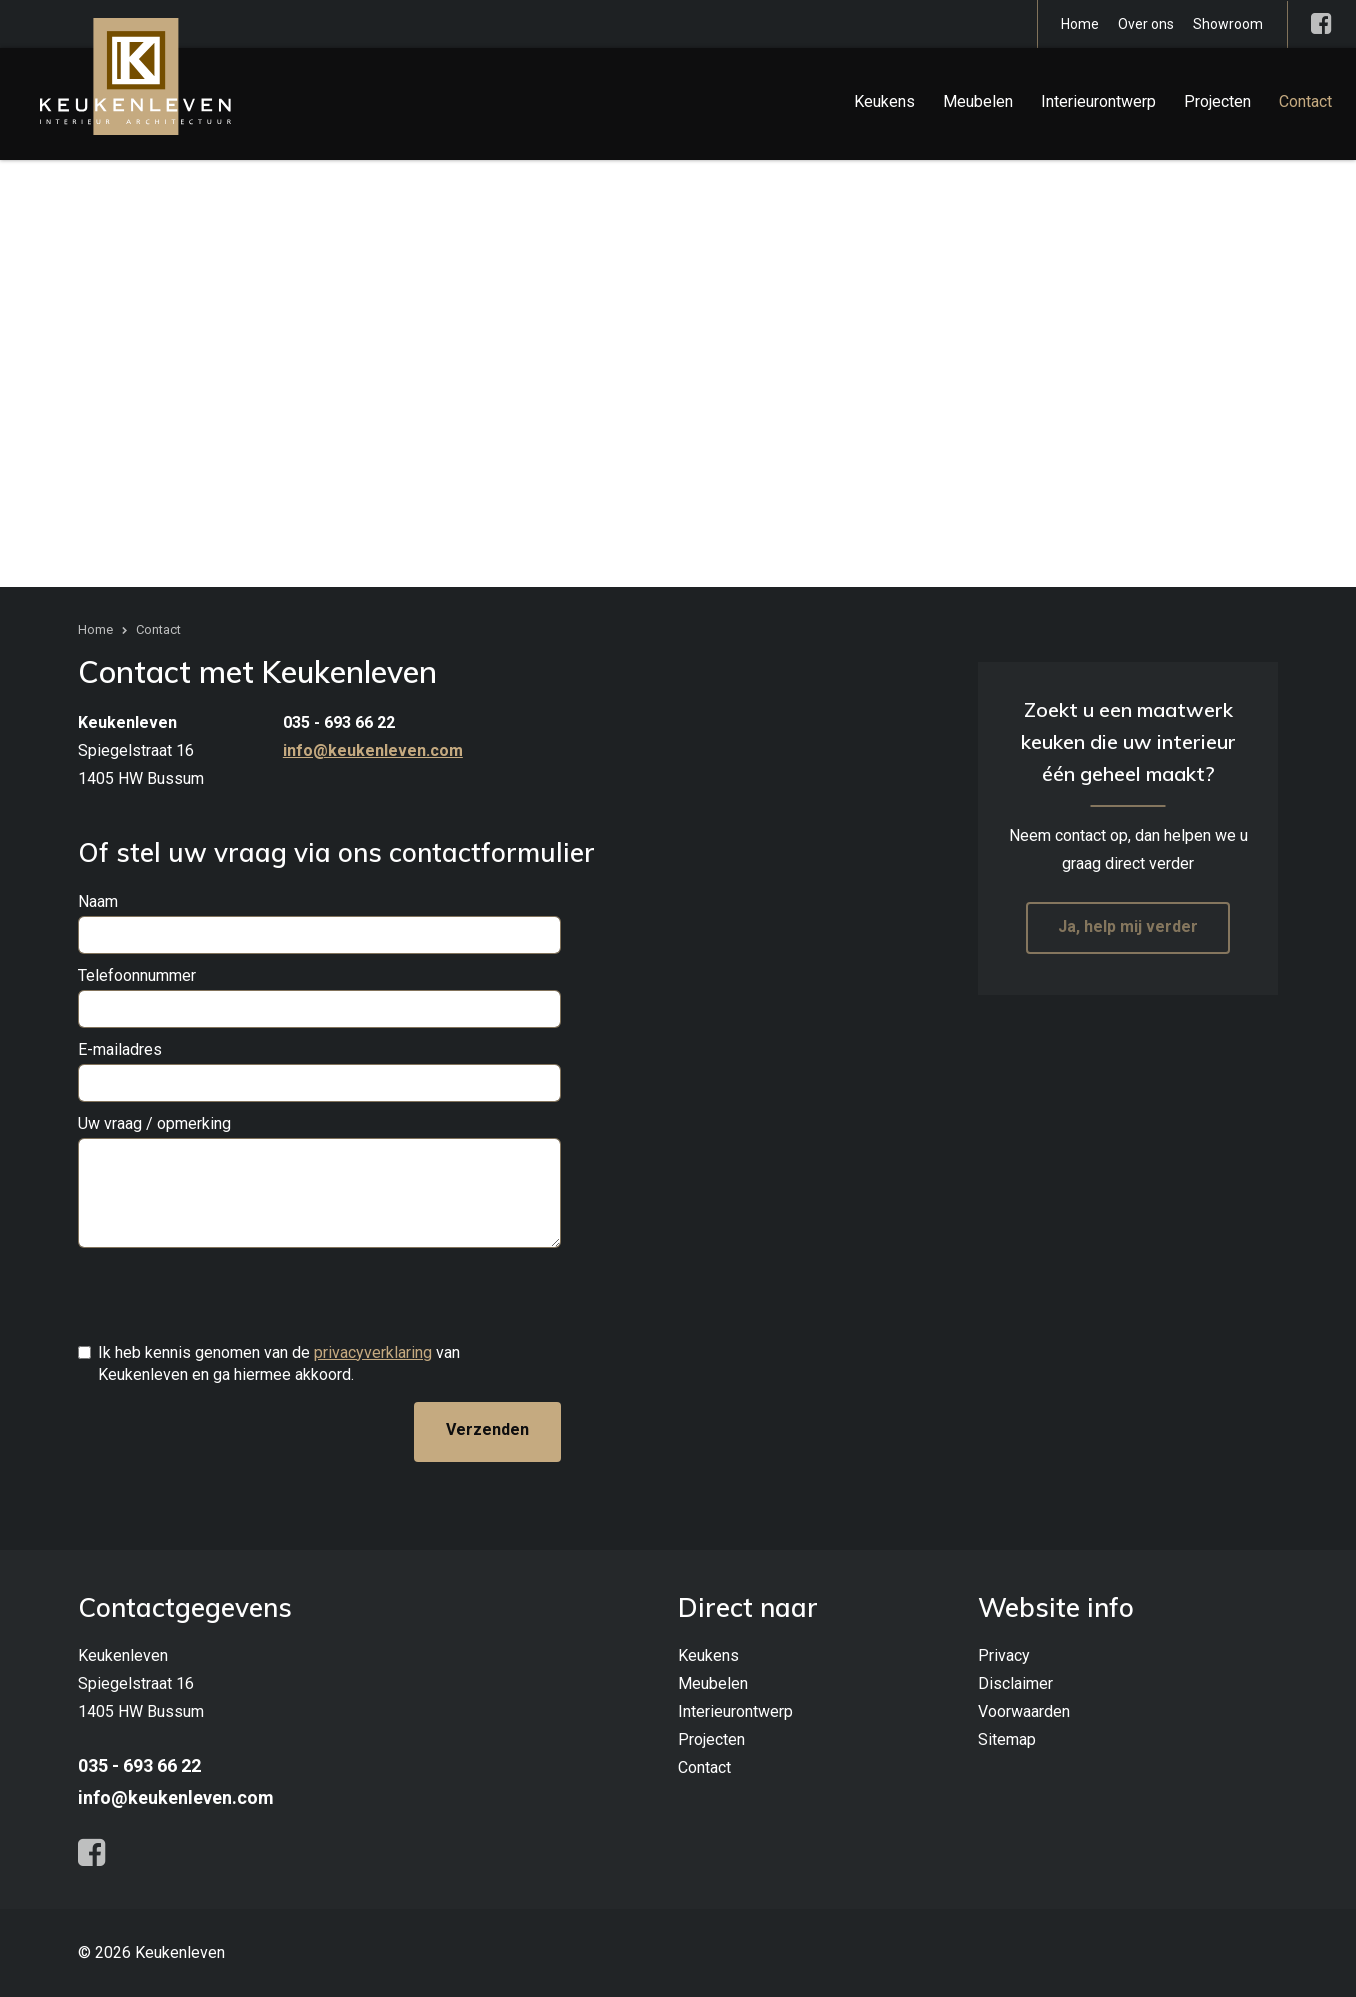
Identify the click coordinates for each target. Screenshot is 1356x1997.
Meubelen (978, 101)
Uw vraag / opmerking (154, 1123)
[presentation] (230, 1295)
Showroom (1228, 24)
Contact (1305, 101)
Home (1080, 24)
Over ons (1146, 24)
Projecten (1217, 101)
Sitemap (1007, 1739)
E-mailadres (120, 1049)
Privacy (1004, 1655)
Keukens (884, 101)
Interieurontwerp (1098, 101)
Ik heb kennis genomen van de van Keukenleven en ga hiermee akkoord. (279, 1363)
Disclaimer (1015, 1683)
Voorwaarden (1024, 1711)
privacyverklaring (373, 1352)
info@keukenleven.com (373, 750)
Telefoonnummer (137, 975)
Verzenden (487, 1429)
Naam (98, 901)
